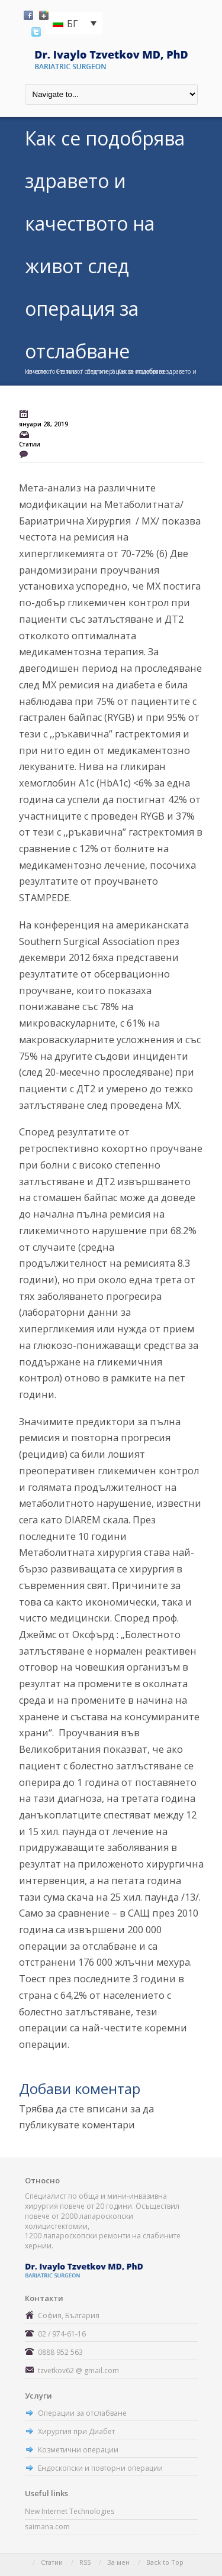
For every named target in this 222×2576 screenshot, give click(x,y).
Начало (35, 371)
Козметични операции (78, 2450)
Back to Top (165, 2562)
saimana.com (47, 2527)
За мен (118, 2562)
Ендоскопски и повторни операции (100, 2468)
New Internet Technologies (69, 2511)
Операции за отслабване (82, 2413)
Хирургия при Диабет (76, 2431)
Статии (66, 371)
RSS (85, 2562)
